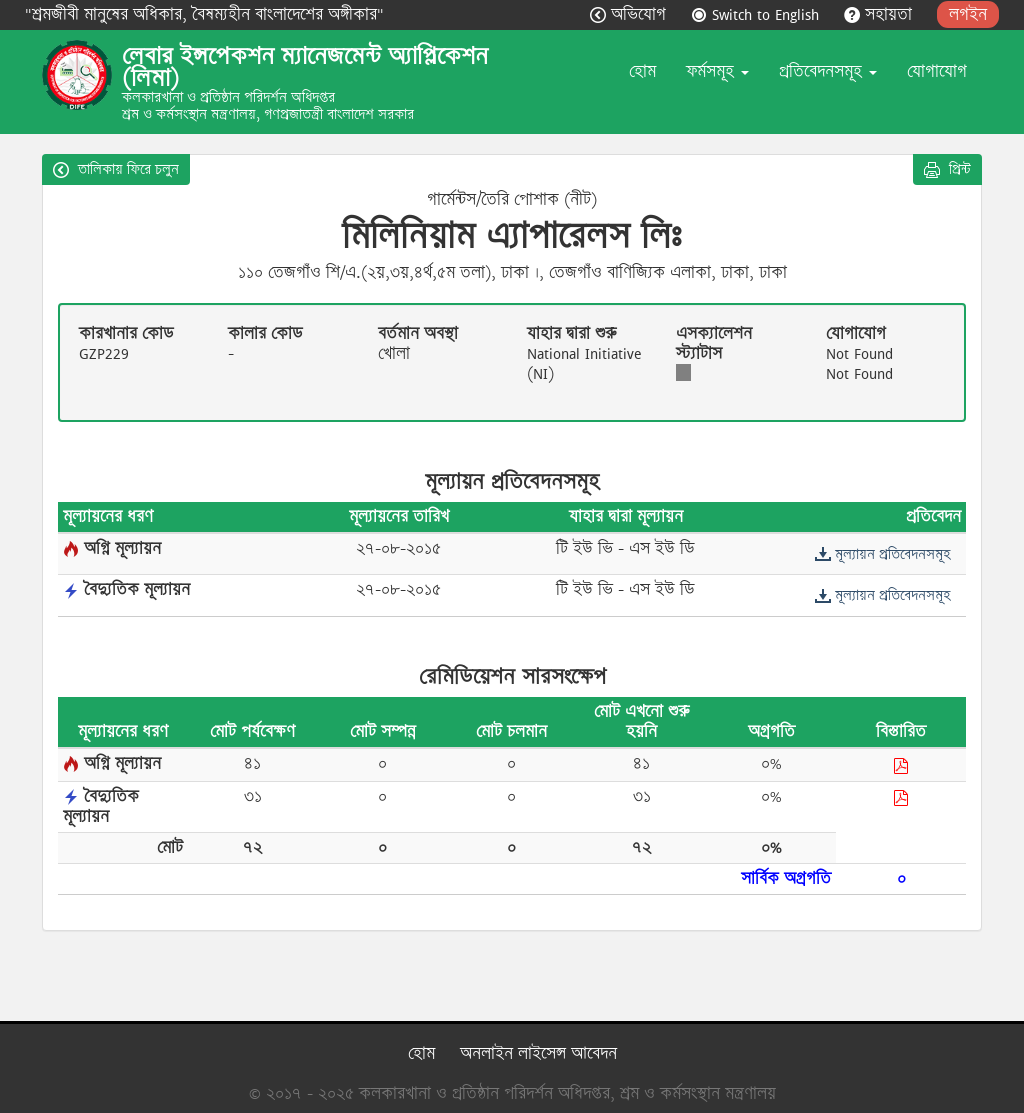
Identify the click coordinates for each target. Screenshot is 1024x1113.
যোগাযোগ (937, 71)
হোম (642, 71)
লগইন (968, 14)
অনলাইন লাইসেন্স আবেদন (538, 1053)
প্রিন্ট (947, 169)
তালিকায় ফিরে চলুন (116, 169)
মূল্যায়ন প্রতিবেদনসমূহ (882, 554)
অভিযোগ (630, 14)
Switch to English (757, 14)
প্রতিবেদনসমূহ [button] (828, 71)
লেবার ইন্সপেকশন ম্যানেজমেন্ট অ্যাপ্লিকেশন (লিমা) (305, 67)
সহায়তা (880, 14)
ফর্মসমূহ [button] (717, 71)
